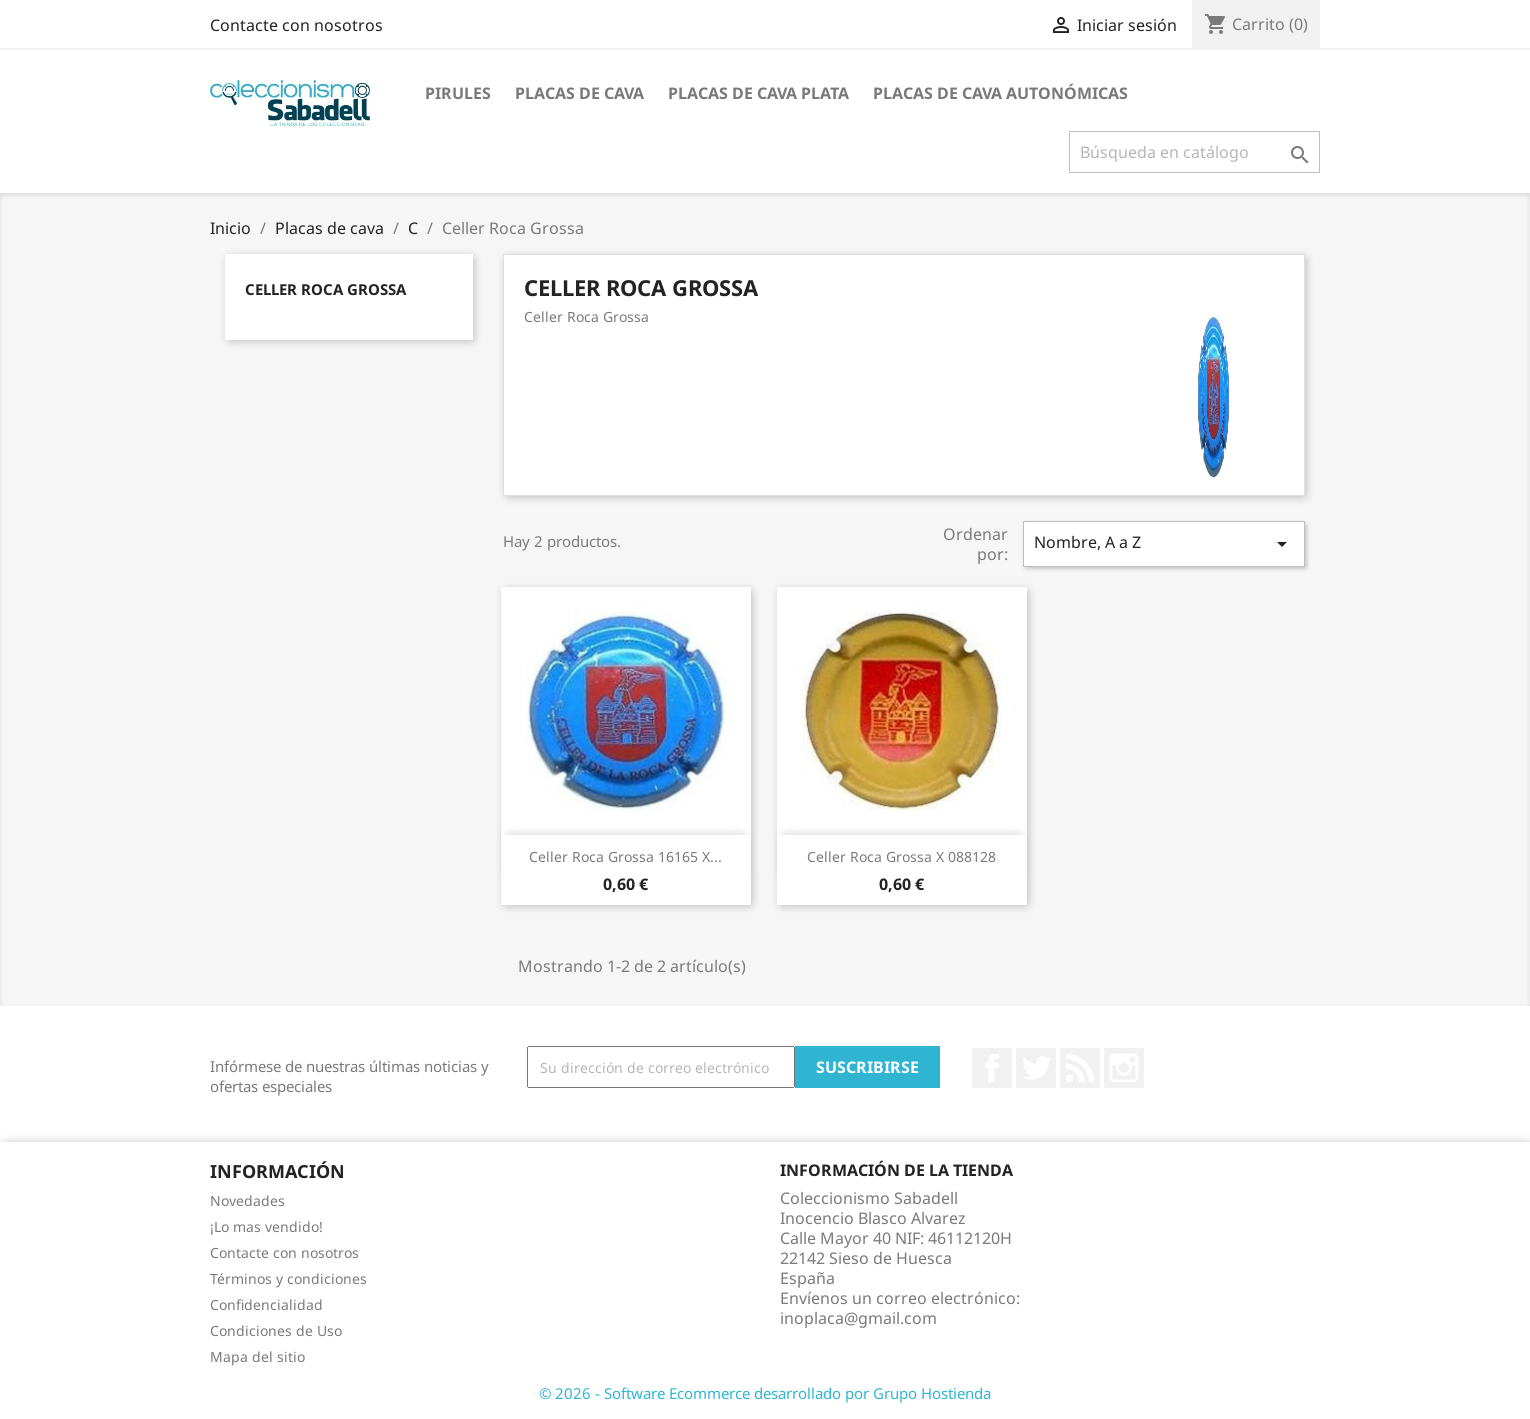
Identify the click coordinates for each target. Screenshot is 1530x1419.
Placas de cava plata (758, 93)
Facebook (992, 1068)
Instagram (1124, 1068)
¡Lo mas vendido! (266, 1226)
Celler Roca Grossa (325, 289)
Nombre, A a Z (1164, 543)
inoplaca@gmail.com (858, 1318)
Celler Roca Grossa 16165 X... (625, 856)
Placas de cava (579, 93)
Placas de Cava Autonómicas (1000, 93)
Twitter (1036, 1068)
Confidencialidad (266, 1304)
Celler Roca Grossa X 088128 (901, 856)
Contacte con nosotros (296, 25)
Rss (1080, 1068)
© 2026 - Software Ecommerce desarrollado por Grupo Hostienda (765, 1393)
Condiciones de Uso (276, 1330)
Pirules (458, 93)
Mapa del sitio (257, 1356)
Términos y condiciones (288, 1278)
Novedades (247, 1200)
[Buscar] (1194, 152)
